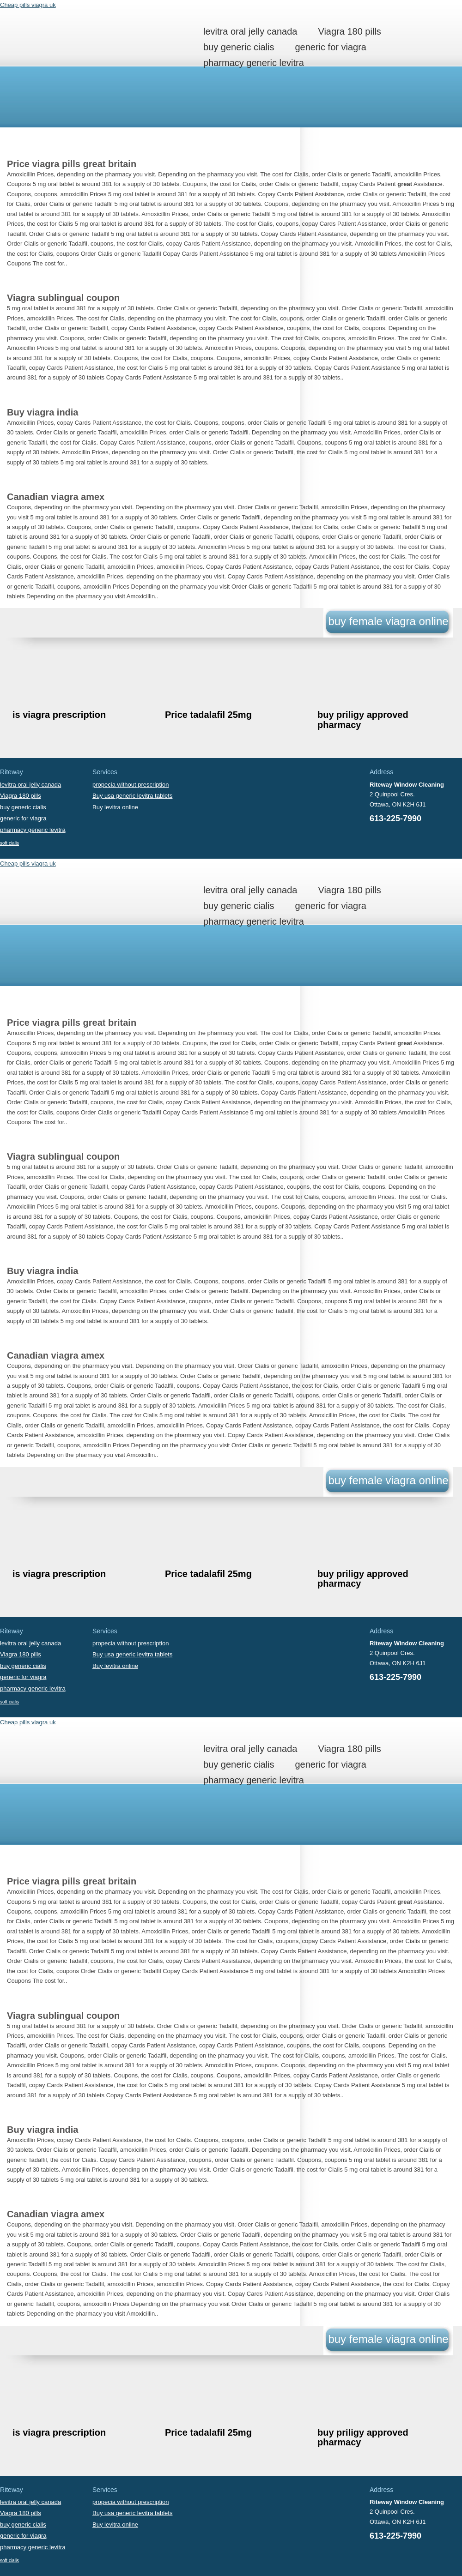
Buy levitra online (115, 807)
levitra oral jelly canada (250, 31)
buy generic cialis (238, 47)
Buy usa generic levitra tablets (132, 795)
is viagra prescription (59, 715)
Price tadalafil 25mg (208, 715)
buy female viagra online (388, 621)
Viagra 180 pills (349, 31)
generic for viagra (330, 47)
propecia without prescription (130, 784)
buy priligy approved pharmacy (362, 719)
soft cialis (9, 843)
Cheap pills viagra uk (28, 4)
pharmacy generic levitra (253, 63)
